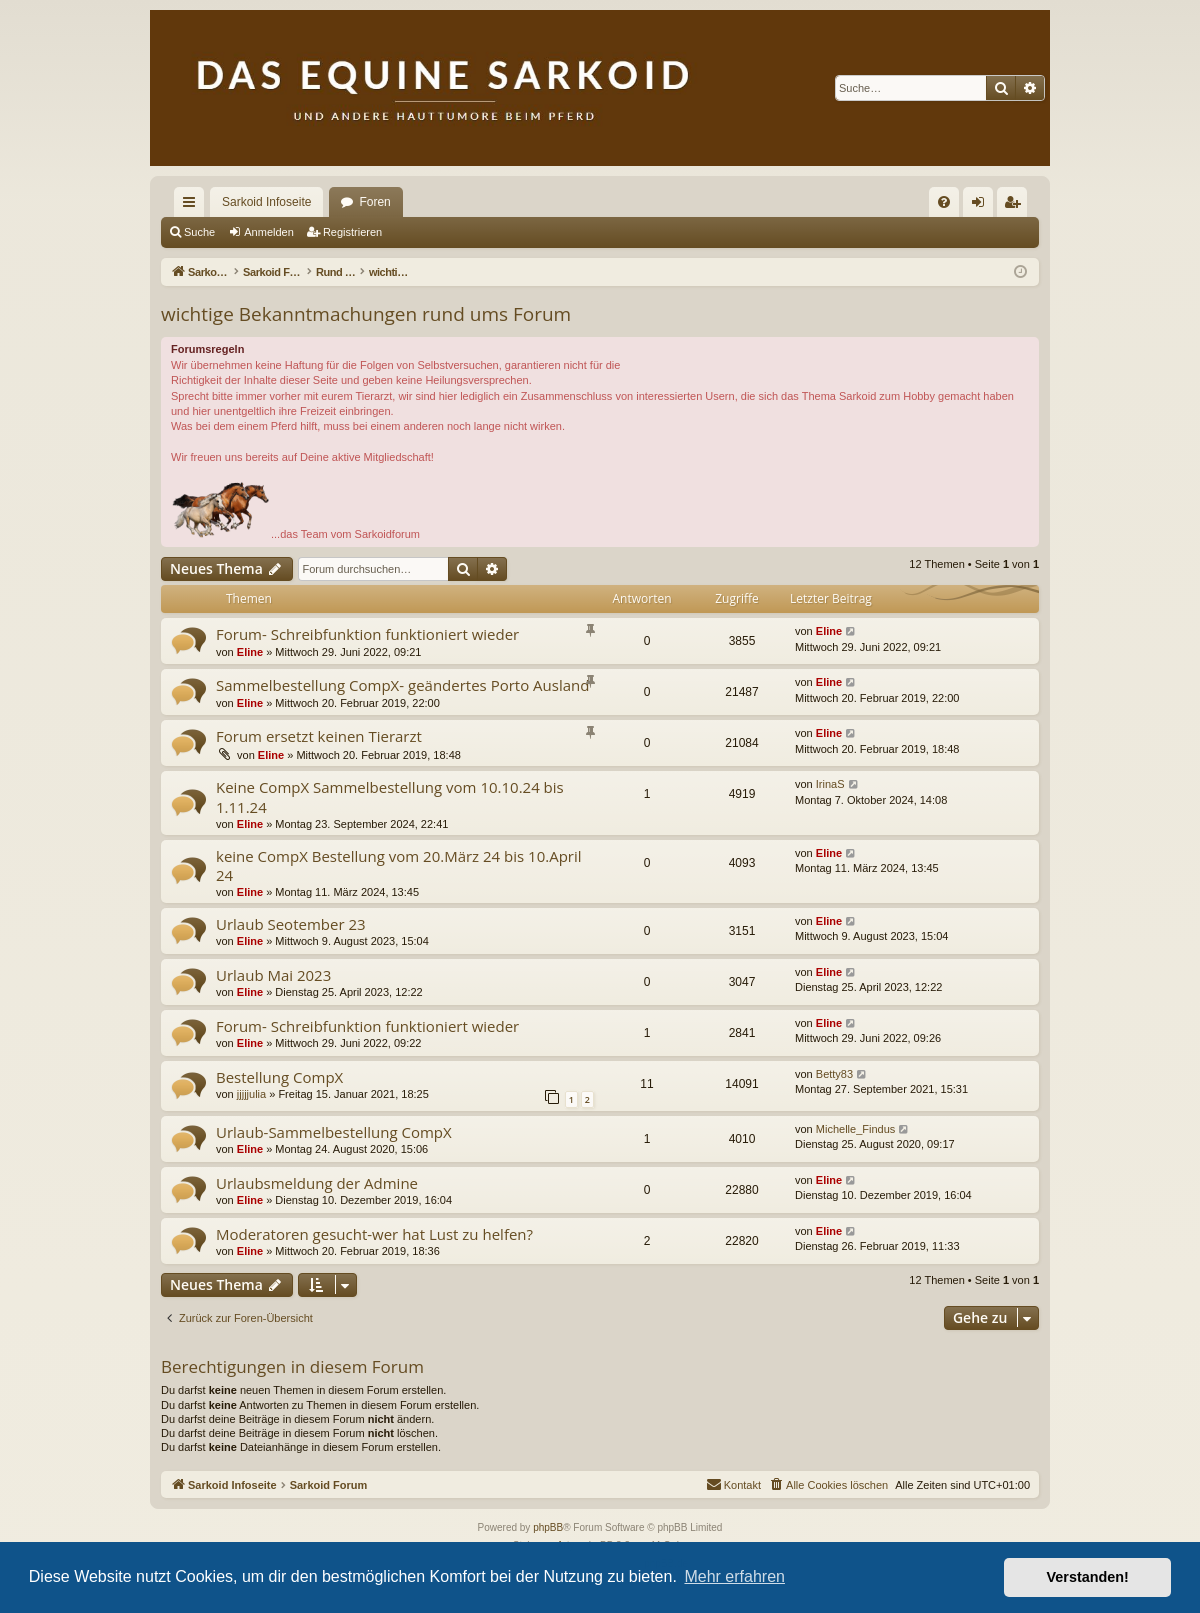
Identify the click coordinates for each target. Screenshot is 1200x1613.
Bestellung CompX (279, 1077)
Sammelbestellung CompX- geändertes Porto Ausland (402, 685)
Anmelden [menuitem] (982, 206)
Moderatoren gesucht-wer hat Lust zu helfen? (374, 1234)
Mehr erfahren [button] (734, 1576)
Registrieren (352, 232)
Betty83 (834, 1074)
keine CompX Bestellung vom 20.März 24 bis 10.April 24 (399, 865)
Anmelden (269, 232)
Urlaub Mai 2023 (273, 975)
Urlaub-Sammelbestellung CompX (334, 1132)
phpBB (548, 1527)
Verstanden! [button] (1088, 1577)
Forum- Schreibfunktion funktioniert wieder (367, 634)
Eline (250, 652)
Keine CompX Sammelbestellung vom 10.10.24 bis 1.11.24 (390, 796)
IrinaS (830, 784)
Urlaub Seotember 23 (291, 924)
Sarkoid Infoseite (266, 202)
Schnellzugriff (193, 206)
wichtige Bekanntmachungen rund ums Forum (366, 314)
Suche (199, 232)
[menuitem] (944, 202)
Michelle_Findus (855, 1129)
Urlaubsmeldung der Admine (317, 1183)
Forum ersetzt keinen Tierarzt (319, 736)
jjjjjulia (251, 1094)
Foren (374, 202)
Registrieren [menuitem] (1016, 206)
